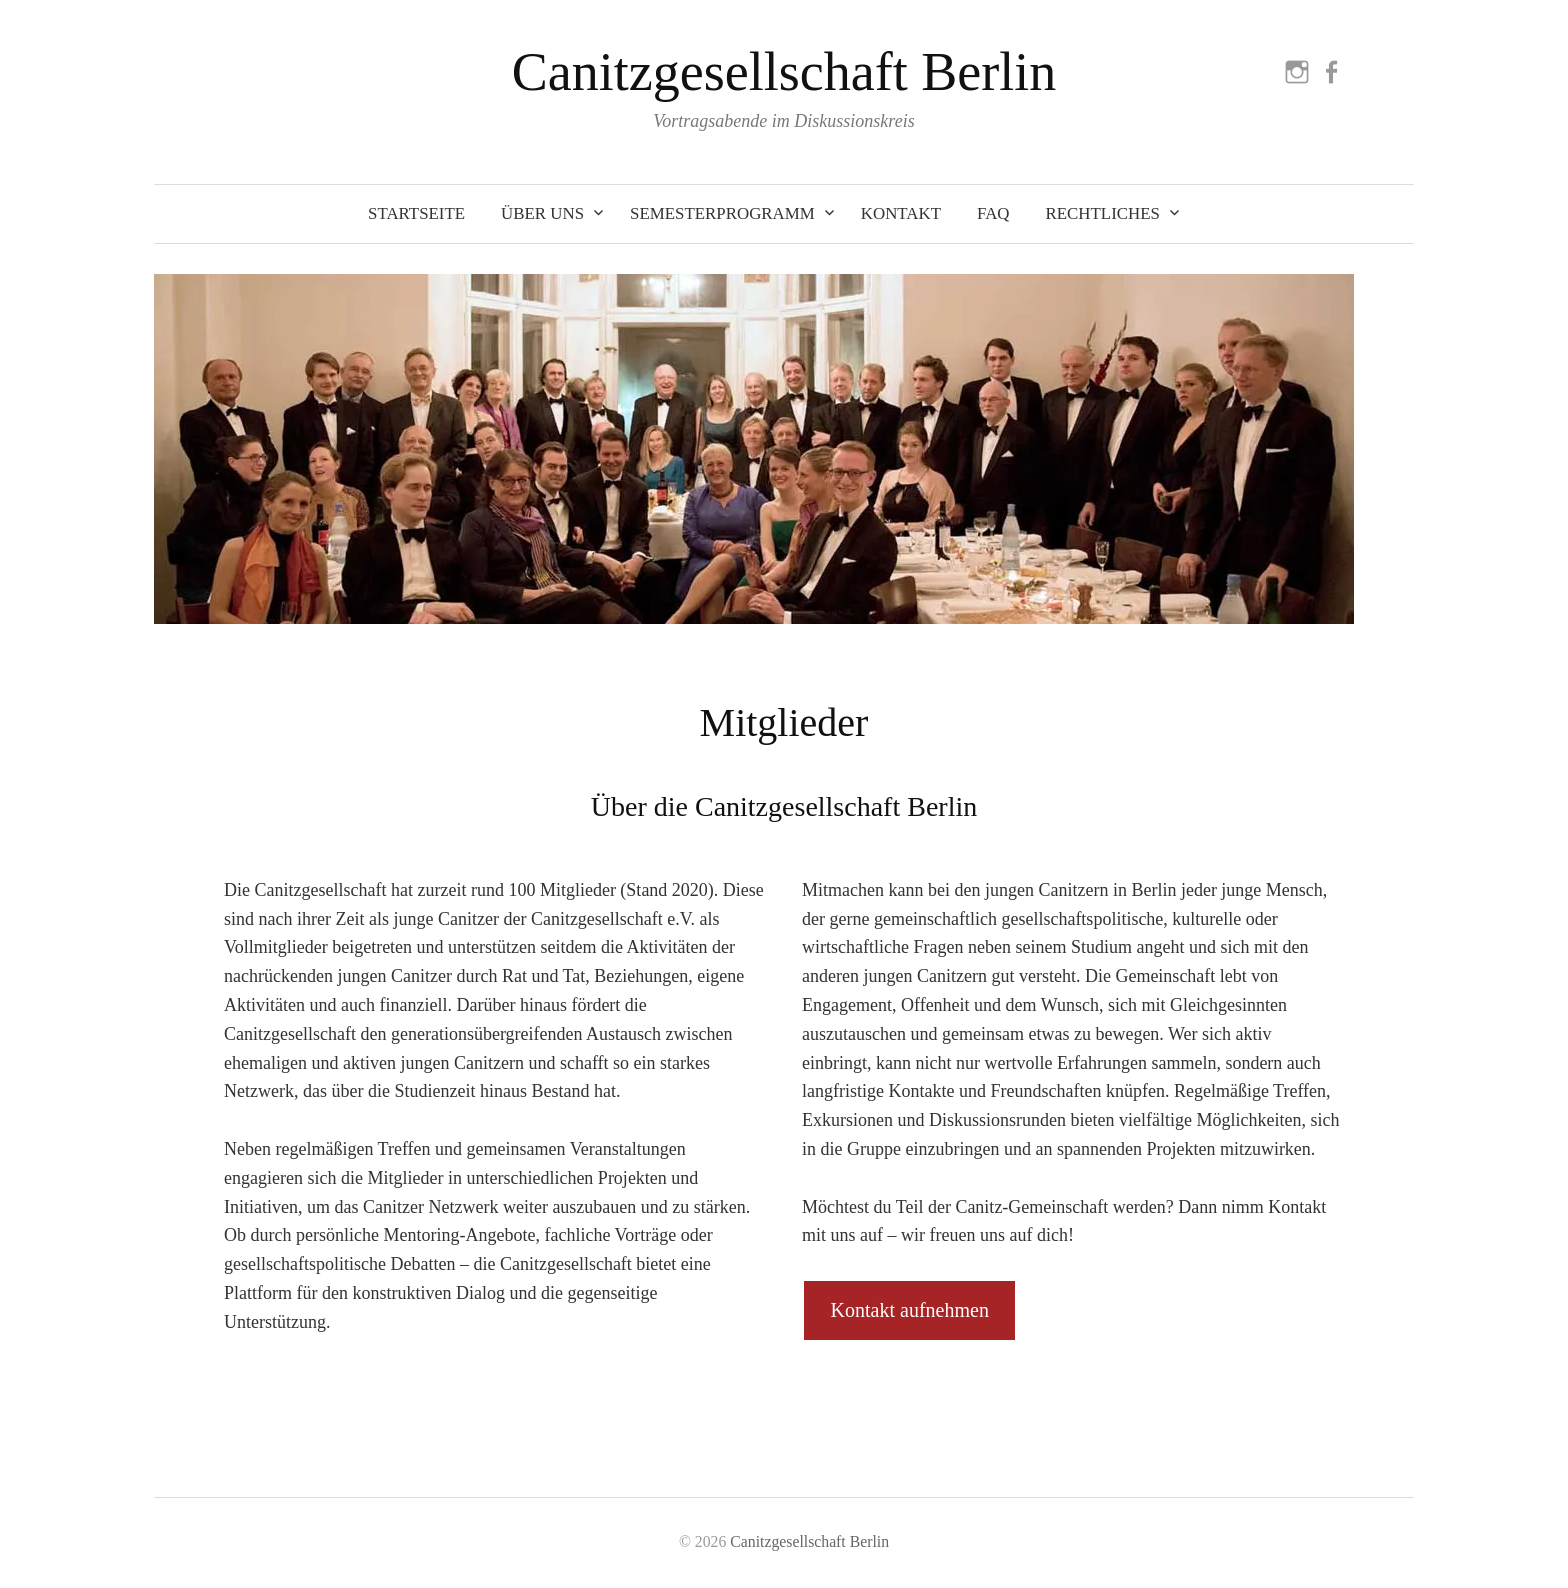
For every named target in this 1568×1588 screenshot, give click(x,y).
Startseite (416, 213)
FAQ (993, 213)
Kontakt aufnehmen (910, 1310)
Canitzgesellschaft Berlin (784, 72)
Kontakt (901, 213)
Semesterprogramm (722, 213)
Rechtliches (1103, 213)
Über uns (542, 213)
